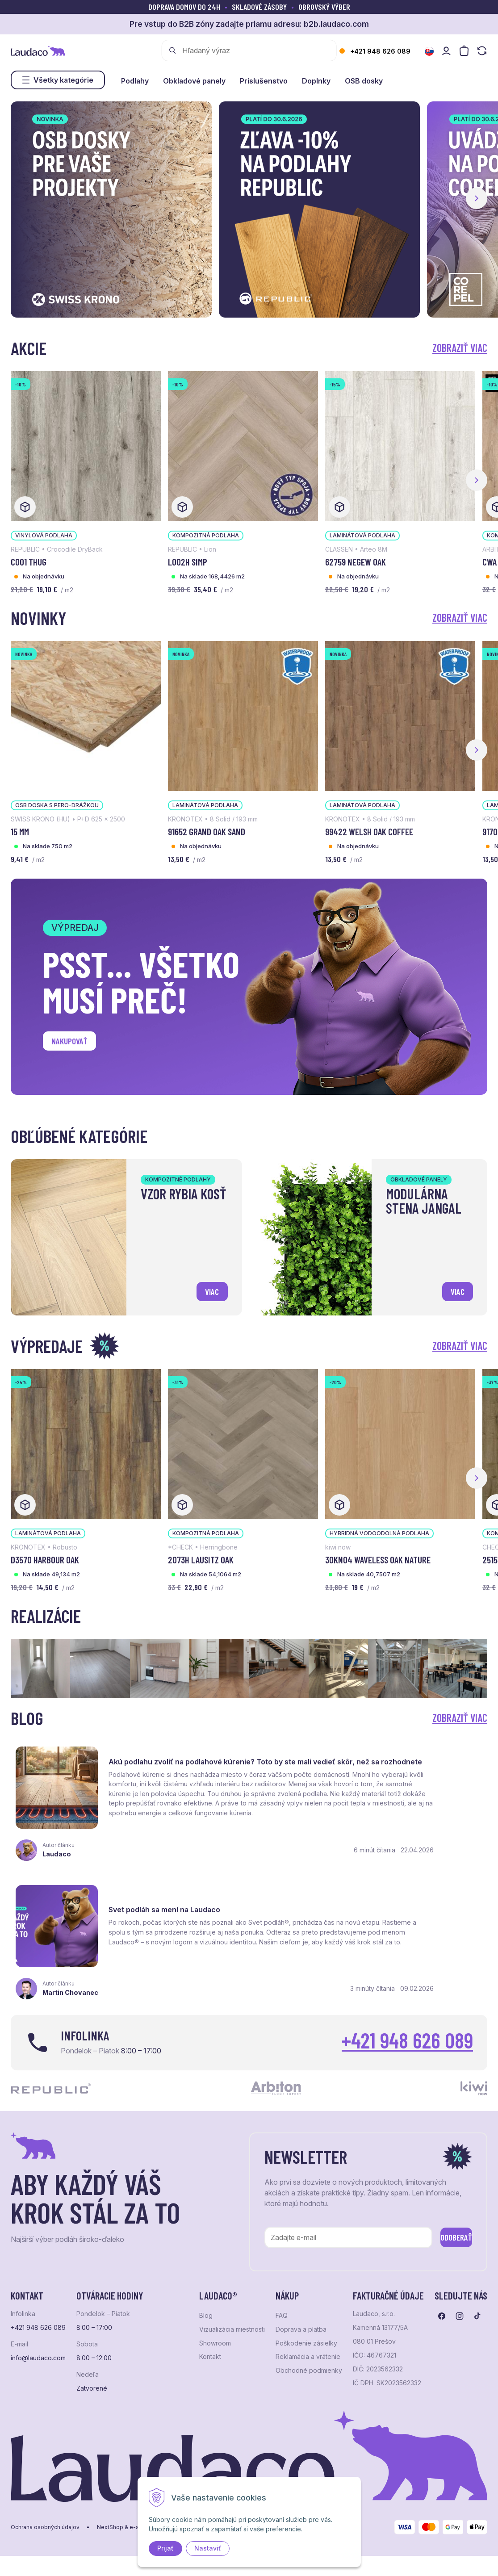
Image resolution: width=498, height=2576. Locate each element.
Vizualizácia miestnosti (232, 2315)
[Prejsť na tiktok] (477, 2301)
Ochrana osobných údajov (45, 2512)
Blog (206, 2301)
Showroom (215, 2328)
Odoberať (443, 2220)
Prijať (165, 2548)
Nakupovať (75, 1043)
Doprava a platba (301, 2315)
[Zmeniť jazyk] (429, 51)
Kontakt (210, 2342)
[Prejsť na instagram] (459, 2301)
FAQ (282, 2301)
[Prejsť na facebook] (442, 2301)
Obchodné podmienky (309, 2356)
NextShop (110, 2512)
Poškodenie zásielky (306, 2328)
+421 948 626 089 (380, 51)
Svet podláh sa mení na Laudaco (416, 1756)
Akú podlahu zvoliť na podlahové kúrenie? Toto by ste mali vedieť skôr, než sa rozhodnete (171, 1765)
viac (208, 1288)
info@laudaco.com (38, 2343)
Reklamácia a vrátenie (308, 2342)
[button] (476, 198)
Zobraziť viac (459, 347)
